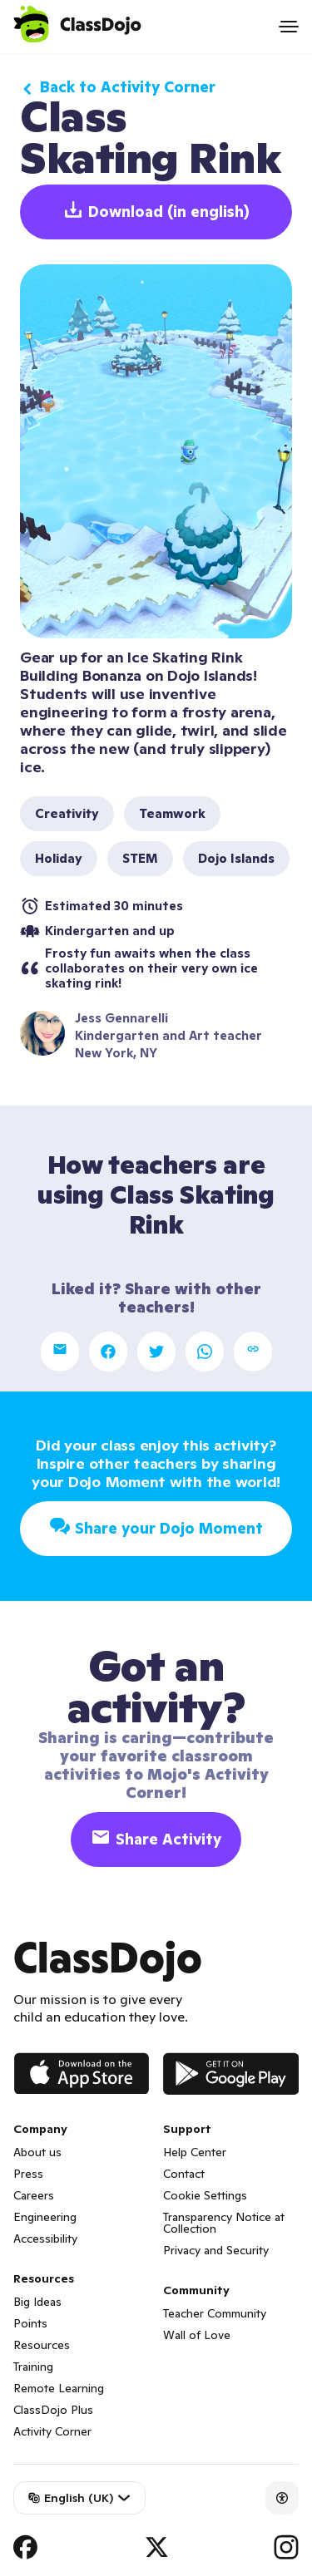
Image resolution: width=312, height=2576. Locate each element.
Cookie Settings (205, 2195)
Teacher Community (214, 2313)
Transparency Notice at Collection (224, 2222)
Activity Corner (52, 2431)
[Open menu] (288, 26)
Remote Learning (58, 2388)
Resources (41, 2344)
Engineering (45, 2216)
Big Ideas (37, 2301)
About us (37, 2152)
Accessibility (45, 2238)
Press (28, 2173)
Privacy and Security (216, 2250)
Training (33, 2366)
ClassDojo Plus (53, 2409)
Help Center (194, 2152)
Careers (33, 2195)
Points (30, 2323)
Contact (184, 2173)
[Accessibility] (282, 2497)
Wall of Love (196, 2334)
